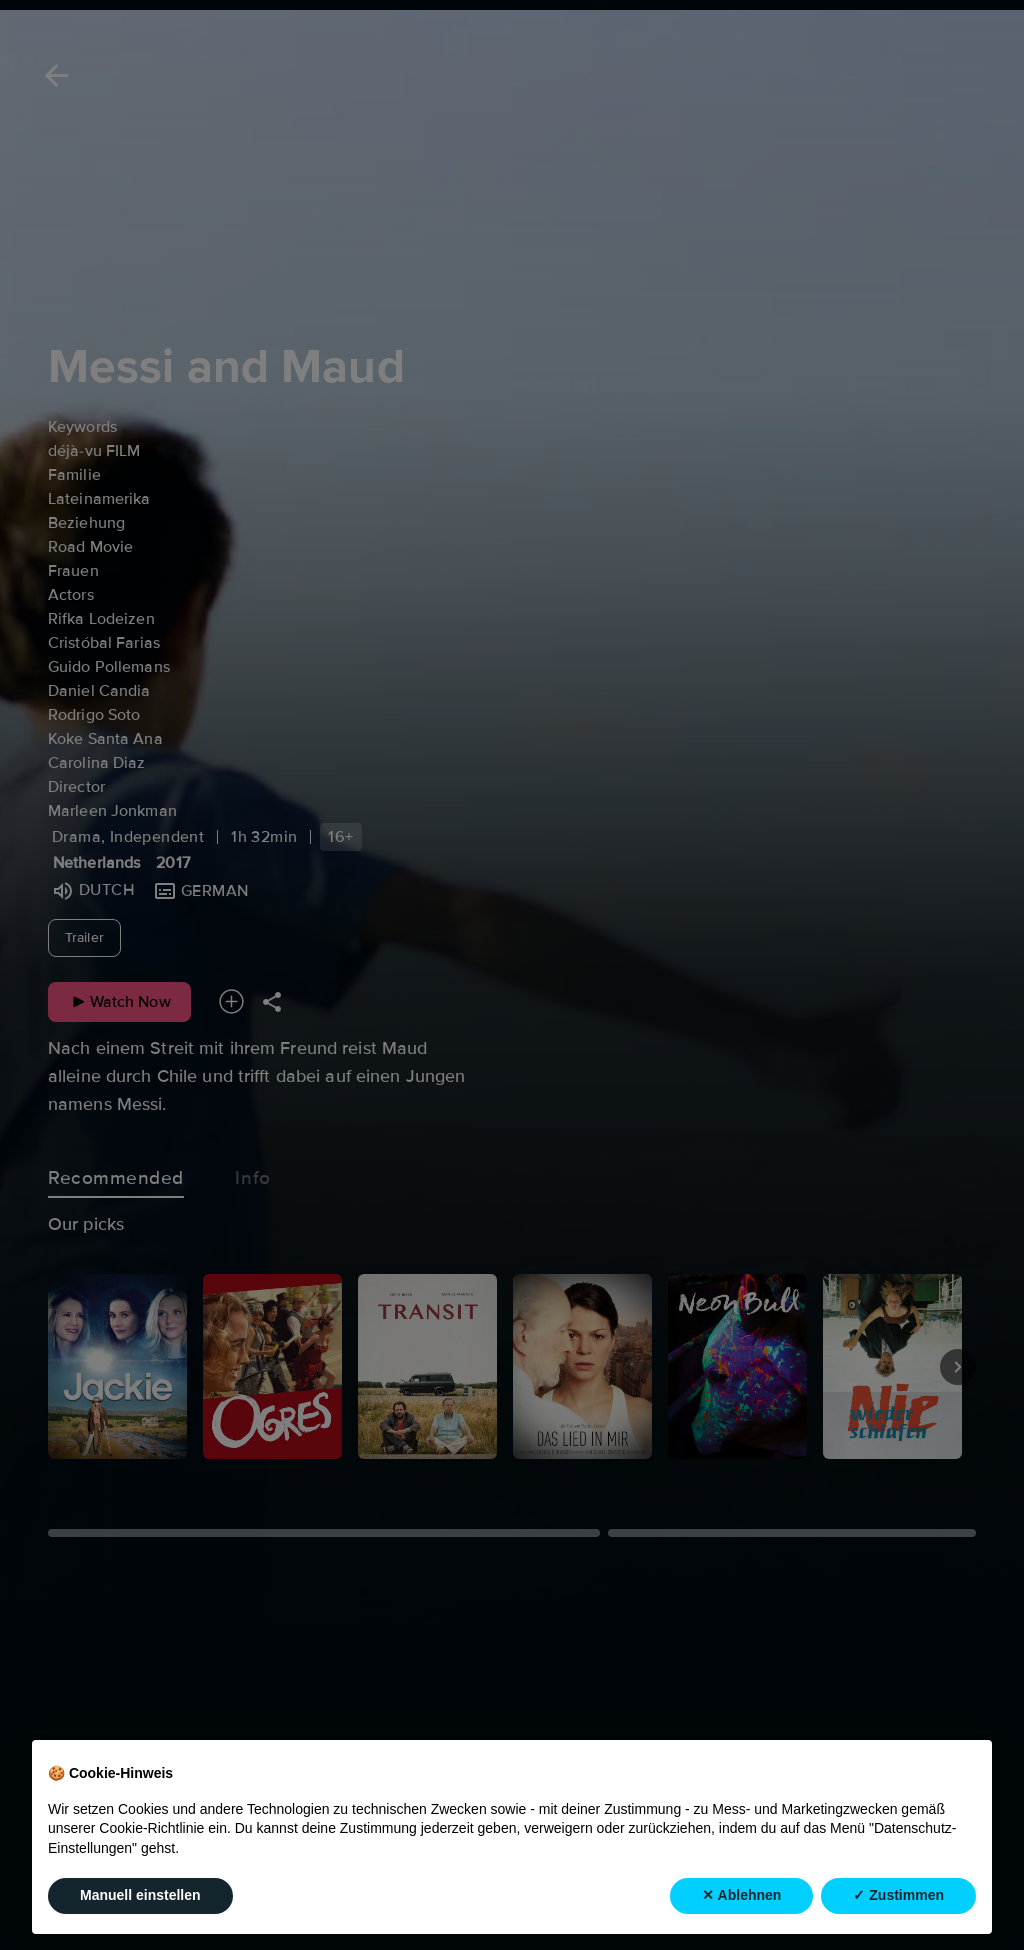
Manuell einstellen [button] (140, 1895)
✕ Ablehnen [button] (741, 1895)
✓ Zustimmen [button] (898, 1895)
